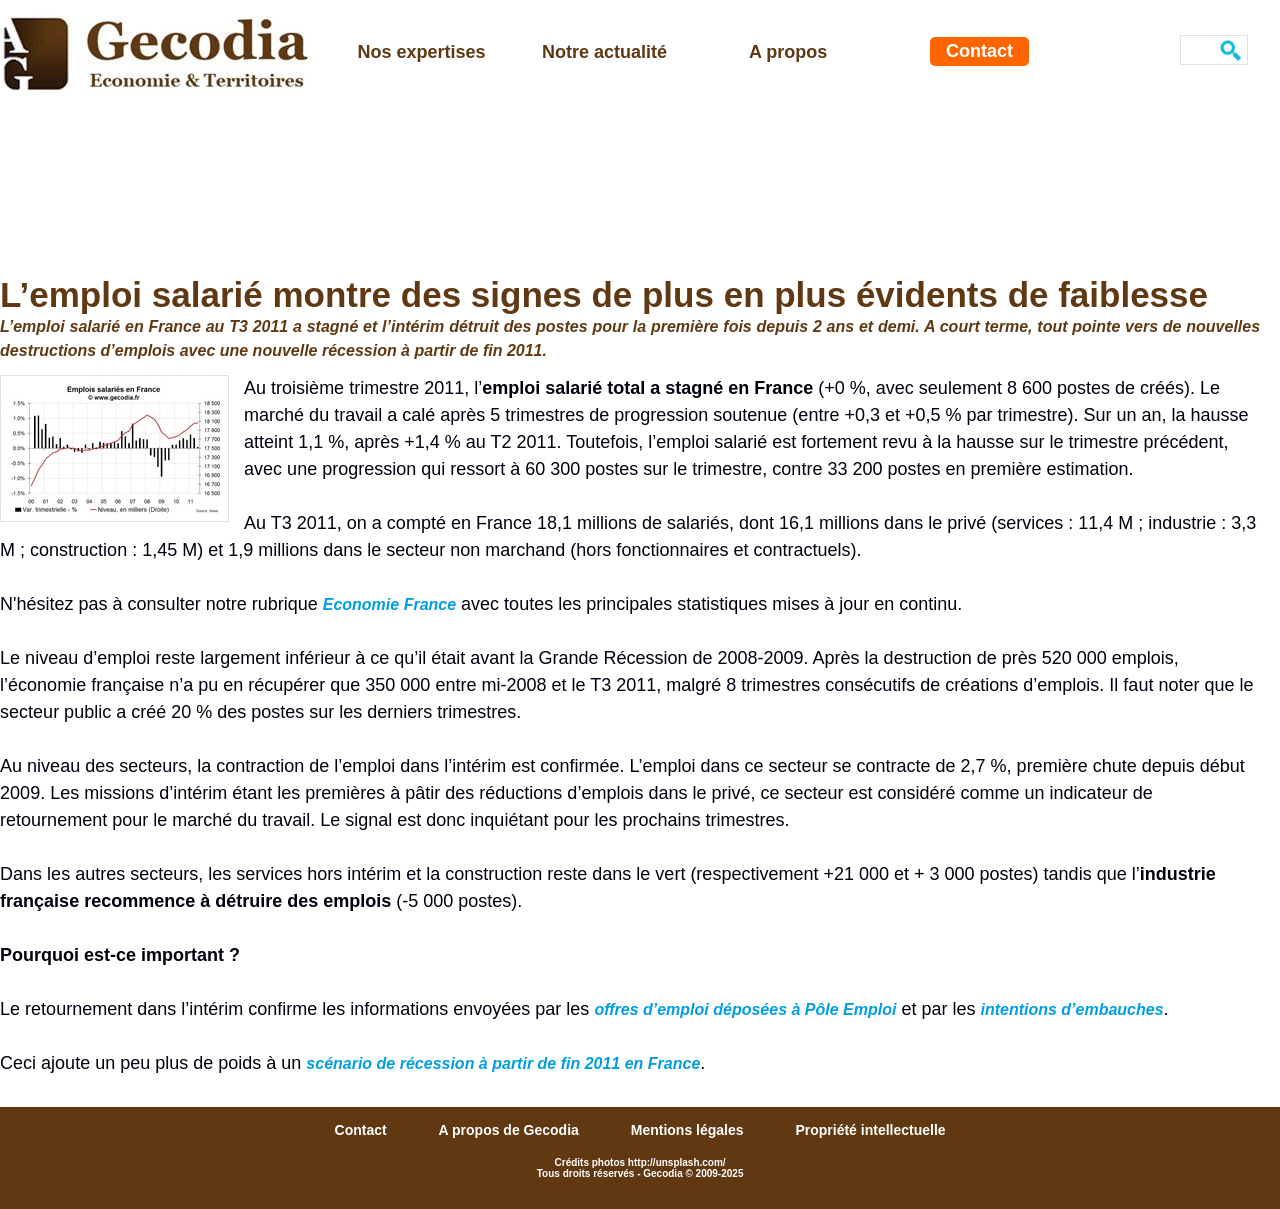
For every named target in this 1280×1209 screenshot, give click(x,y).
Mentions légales (689, 1130)
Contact (979, 51)
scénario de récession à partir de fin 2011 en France (503, 1063)
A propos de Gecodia (511, 1130)
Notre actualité (604, 52)
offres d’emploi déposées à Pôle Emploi (745, 1009)
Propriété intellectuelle (870, 1130)
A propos (788, 52)
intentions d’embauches (1071, 1009)
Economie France (389, 604)
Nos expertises (422, 52)
